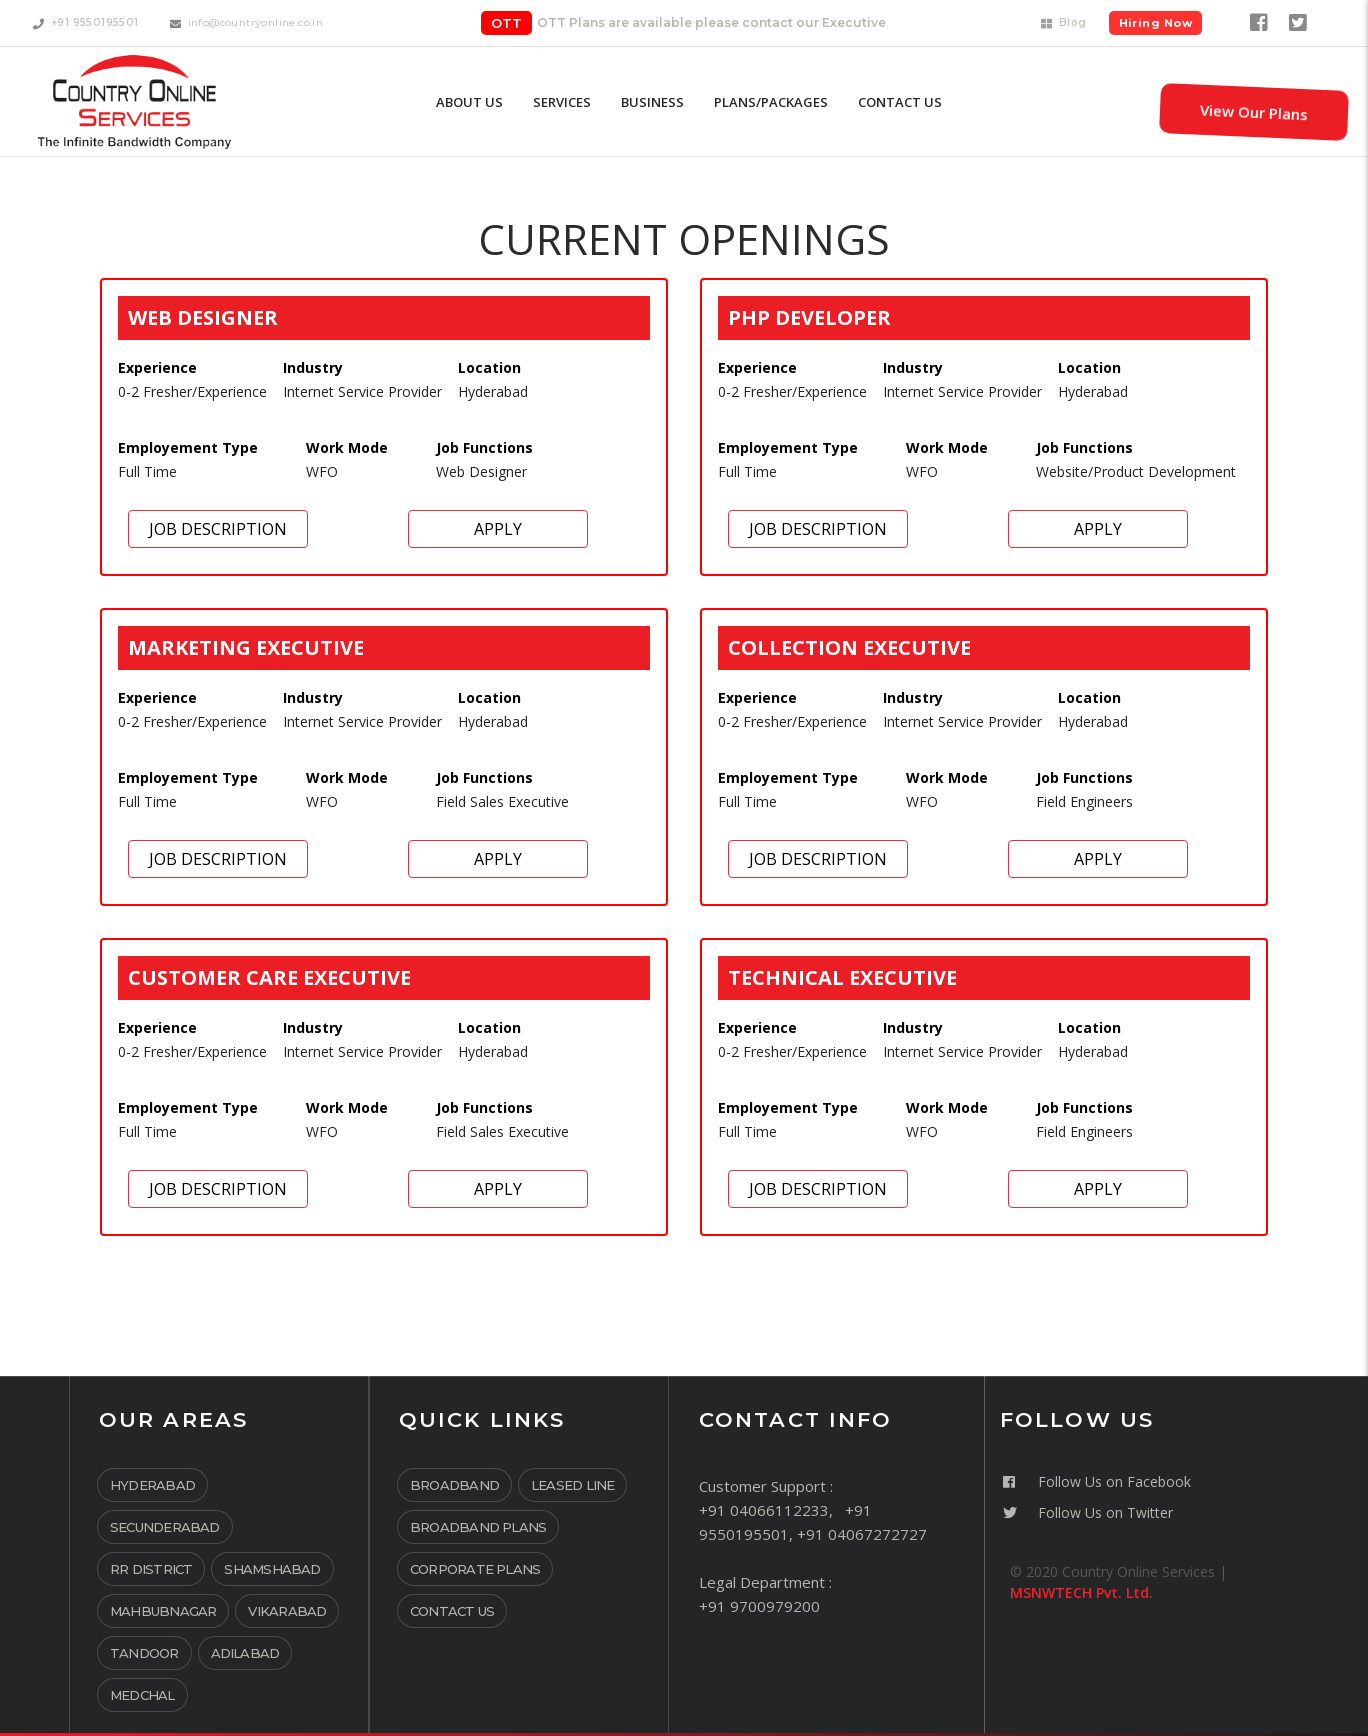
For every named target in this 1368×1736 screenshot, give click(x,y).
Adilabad (245, 1653)
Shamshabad (272, 1569)
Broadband (454, 1485)
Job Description (218, 529)
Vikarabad (287, 1611)
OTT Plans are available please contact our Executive (711, 22)
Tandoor (144, 1653)
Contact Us (452, 1611)
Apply (498, 529)
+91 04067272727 (862, 1534)
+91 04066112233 (764, 1510)
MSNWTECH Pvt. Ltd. (1081, 1592)
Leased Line (572, 1485)
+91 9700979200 (759, 1606)
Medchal (142, 1695)
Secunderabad (165, 1527)
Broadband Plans (478, 1527)
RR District (151, 1569)
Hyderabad (152, 1485)
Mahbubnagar (163, 1611)
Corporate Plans (475, 1569)
